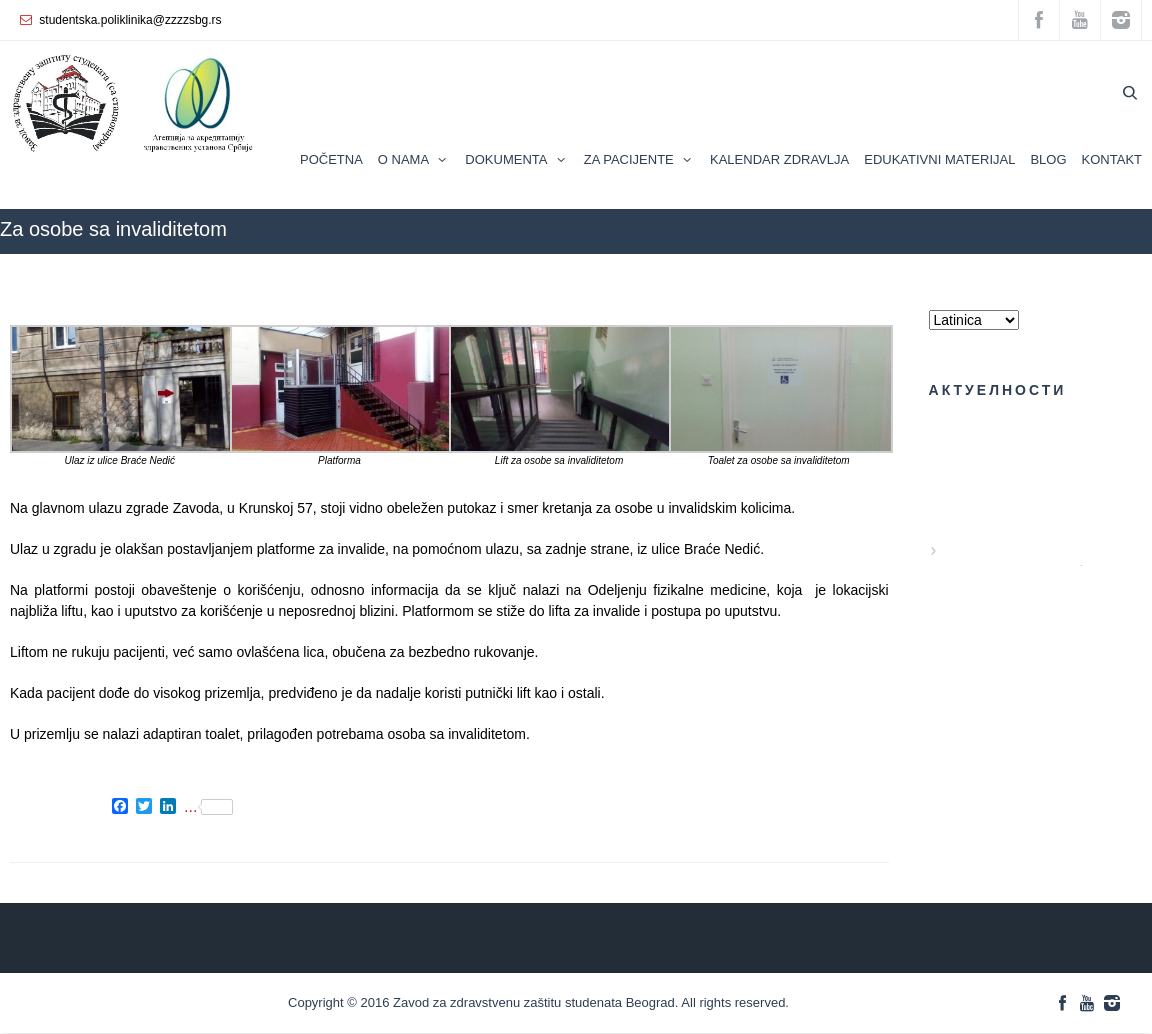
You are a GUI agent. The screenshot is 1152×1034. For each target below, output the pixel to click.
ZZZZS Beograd (921, 263)
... (208, 807)
